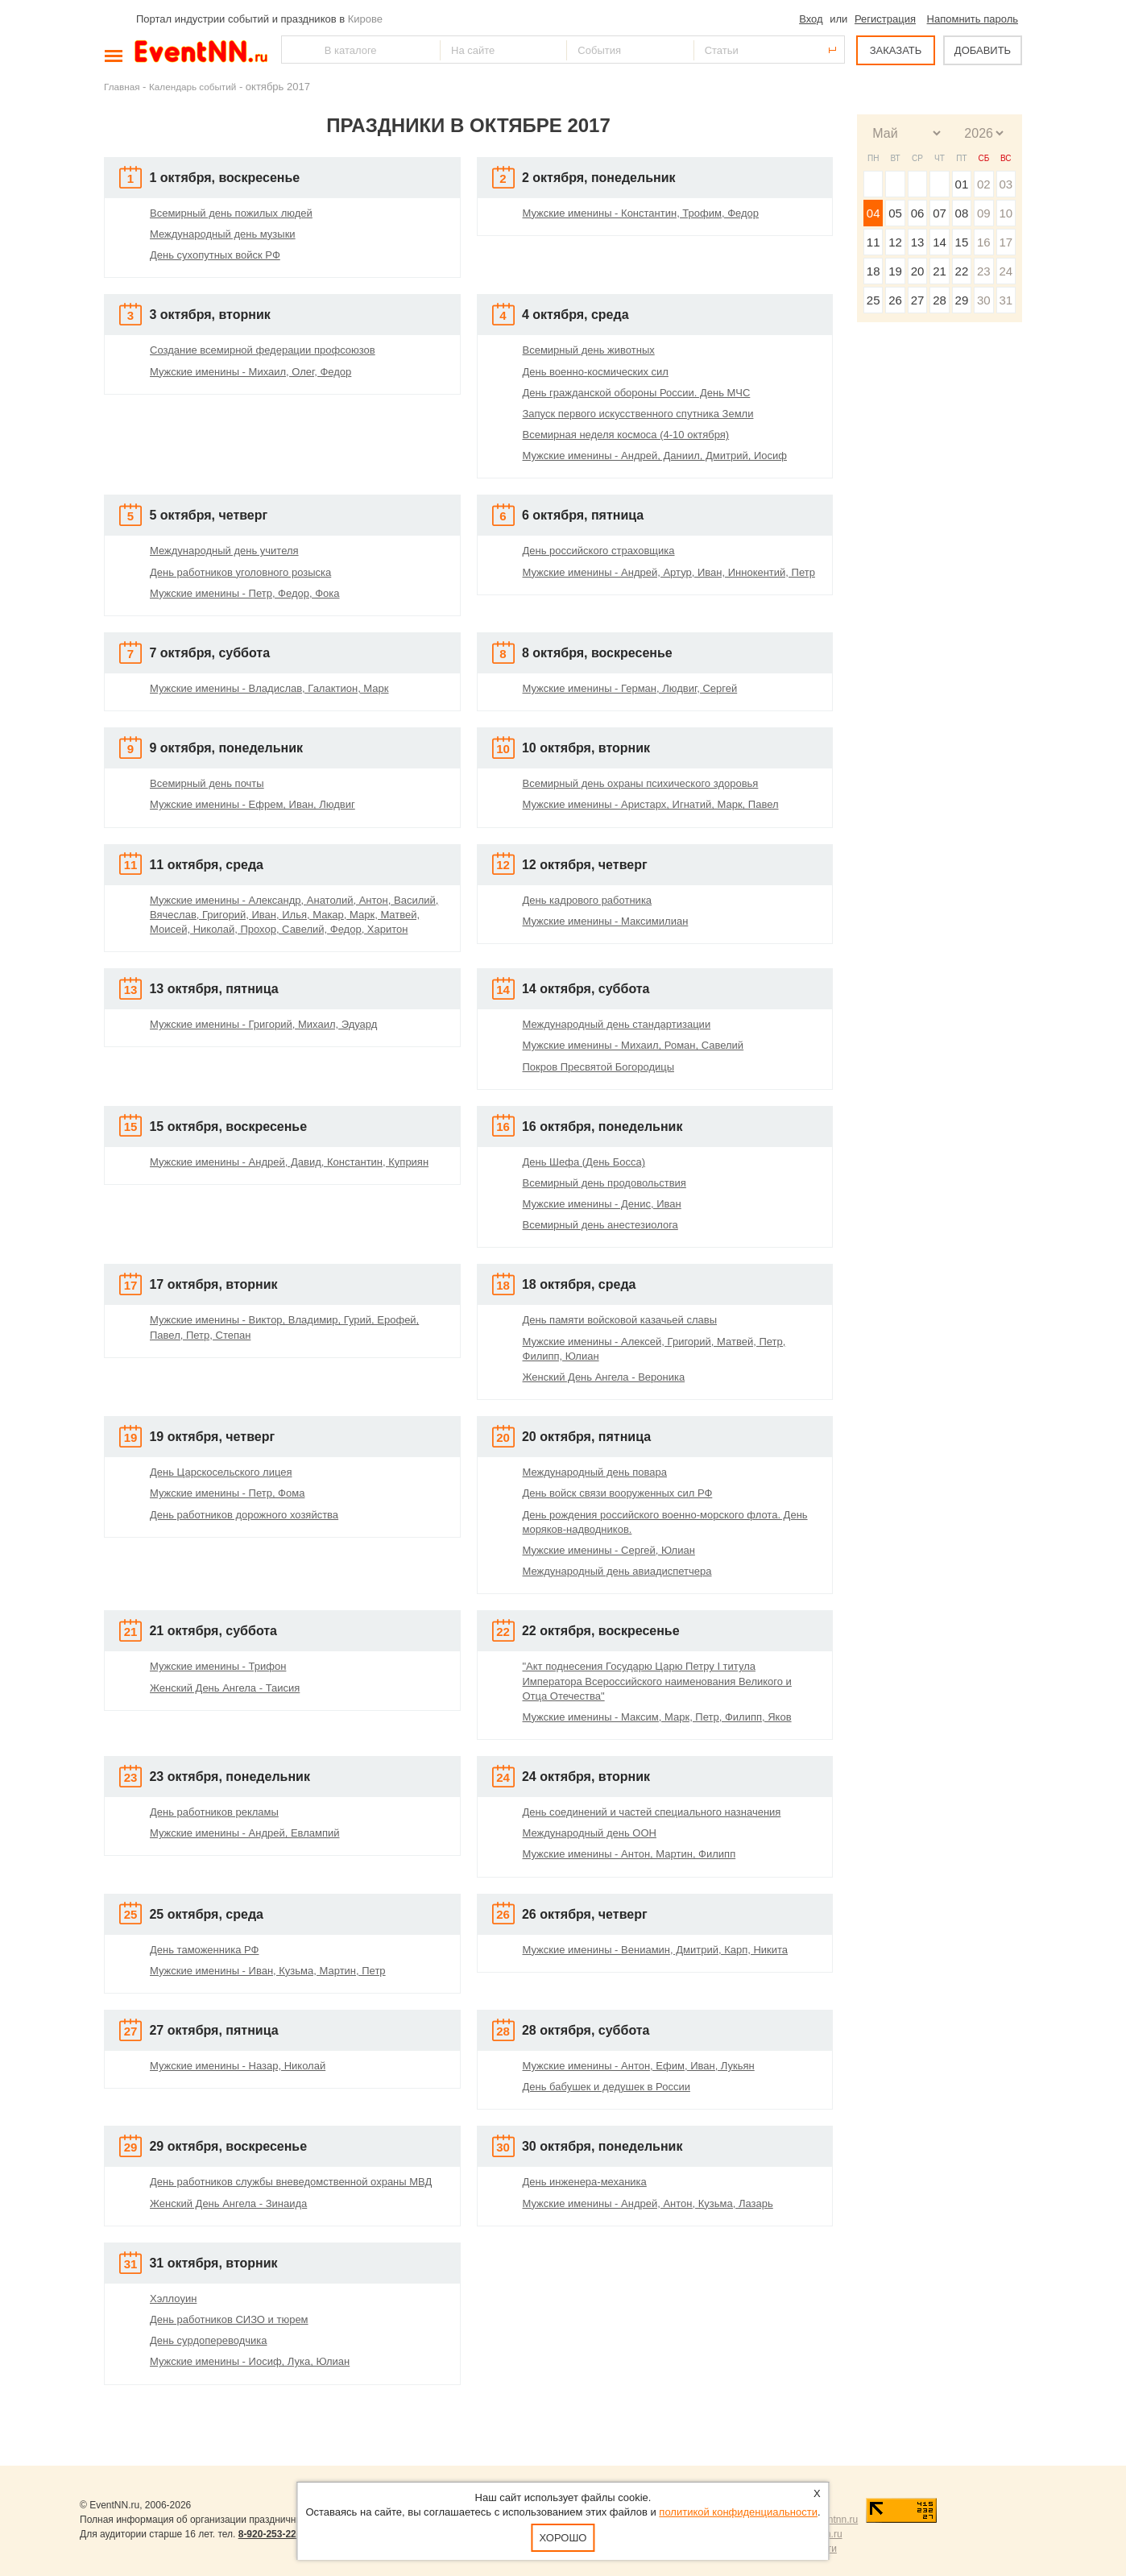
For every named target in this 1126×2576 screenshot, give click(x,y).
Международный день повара (595, 1472)
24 (1005, 271)
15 (962, 242)
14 (939, 242)
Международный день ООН (589, 1833)
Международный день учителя (224, 551)
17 (1005, 242)
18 (873, 271)
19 (895, 271)
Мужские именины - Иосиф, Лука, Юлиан (250, 2361)
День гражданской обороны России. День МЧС (637, 393)
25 (873, 300)
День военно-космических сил (596, 372)
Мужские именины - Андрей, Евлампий (245, 1833)
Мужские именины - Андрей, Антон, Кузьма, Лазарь (648, 2203)
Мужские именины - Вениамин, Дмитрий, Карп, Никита (656, 1950)
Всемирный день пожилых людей (231, 213)
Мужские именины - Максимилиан (606, 921)
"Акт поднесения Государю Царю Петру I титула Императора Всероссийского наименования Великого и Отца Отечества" (657, 1680)
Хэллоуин (173, 2298)
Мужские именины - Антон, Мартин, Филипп (629, 1854)
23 (984, 271)
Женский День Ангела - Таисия (225, 1688)
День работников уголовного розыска (240, 572)
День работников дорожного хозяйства (244, 1515)
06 (918, 213)
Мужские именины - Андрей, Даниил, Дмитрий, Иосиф (655, 455)
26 (895, 300)
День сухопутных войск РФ (215, 255)
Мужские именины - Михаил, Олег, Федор (250, 372)
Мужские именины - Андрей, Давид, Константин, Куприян (289, 1162)
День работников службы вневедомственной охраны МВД (291, 2182)
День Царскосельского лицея (221, 1472)
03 (1005, 184)
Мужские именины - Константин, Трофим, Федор (641, 213)
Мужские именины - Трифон (218, 1666)
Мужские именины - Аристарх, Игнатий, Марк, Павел (651, 804)
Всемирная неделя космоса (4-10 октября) (626, 435)
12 (895, 242)
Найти (295, 49)
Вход (810, 19)
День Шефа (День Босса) (584, 1162)
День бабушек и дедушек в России (606, 2087)
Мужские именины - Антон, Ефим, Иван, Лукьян (639, 2066)
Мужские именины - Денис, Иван (602, 1204)
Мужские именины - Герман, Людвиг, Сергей (630, 688)
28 (939, 300)
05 (895, 213)
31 (1005, 300)
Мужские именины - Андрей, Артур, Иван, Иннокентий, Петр (669, 572)
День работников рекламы (214, 1812)
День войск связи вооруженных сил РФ (618, 1493)
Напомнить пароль (972, 19)
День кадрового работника (587, 900)
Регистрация (885, 19)
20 (918, 271)
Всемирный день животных (589, 350)
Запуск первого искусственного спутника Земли (638, 414)
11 (873, 242)
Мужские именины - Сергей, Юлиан (609, 1550)
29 (962, 300)
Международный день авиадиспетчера (617, 1571)
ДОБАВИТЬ (982, 50)
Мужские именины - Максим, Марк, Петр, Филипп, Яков (657, 1717)
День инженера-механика (585, 2182)
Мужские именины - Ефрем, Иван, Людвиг (252, 804)
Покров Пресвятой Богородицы (599, 1067)
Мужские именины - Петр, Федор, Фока (245, 593)
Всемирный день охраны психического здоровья (641, 783)
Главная (121, 86)
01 (962, 184)
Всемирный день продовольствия (604, 1183)
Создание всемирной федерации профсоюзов (262, 350)
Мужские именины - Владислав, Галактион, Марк (269, 688)
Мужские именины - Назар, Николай (237, 2066)
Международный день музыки (223, 234)
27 (918, 300)
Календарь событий (192, 86)
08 (962, 213)
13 (918, 242)
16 (984, 242)
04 (873, 213)
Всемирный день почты (207, 783)
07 (939, 213)
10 (1005, 213)
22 (962, 271)
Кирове (365, 19)
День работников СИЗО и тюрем (229, 2319)
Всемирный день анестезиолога (600, 1225)
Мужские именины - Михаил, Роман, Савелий (633, 1045)
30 (984, 300)
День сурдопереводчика (208, 2340)
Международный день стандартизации (617, 1024)
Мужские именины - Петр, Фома (227, 1493)
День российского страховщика (599, 551)
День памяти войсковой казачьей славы (620, 1320)
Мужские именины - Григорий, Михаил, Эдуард (263, 1024)
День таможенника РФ (204, 1950)
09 (984, 213)
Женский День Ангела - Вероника (604, 1377)
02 (984, 184)
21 (939, 271)
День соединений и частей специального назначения (652, 1812)
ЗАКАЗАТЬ (896, 50)
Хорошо (563, 2538)
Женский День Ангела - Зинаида (228, 2203)
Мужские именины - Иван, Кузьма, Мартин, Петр (268, 1971)
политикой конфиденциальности (738, 2512)
